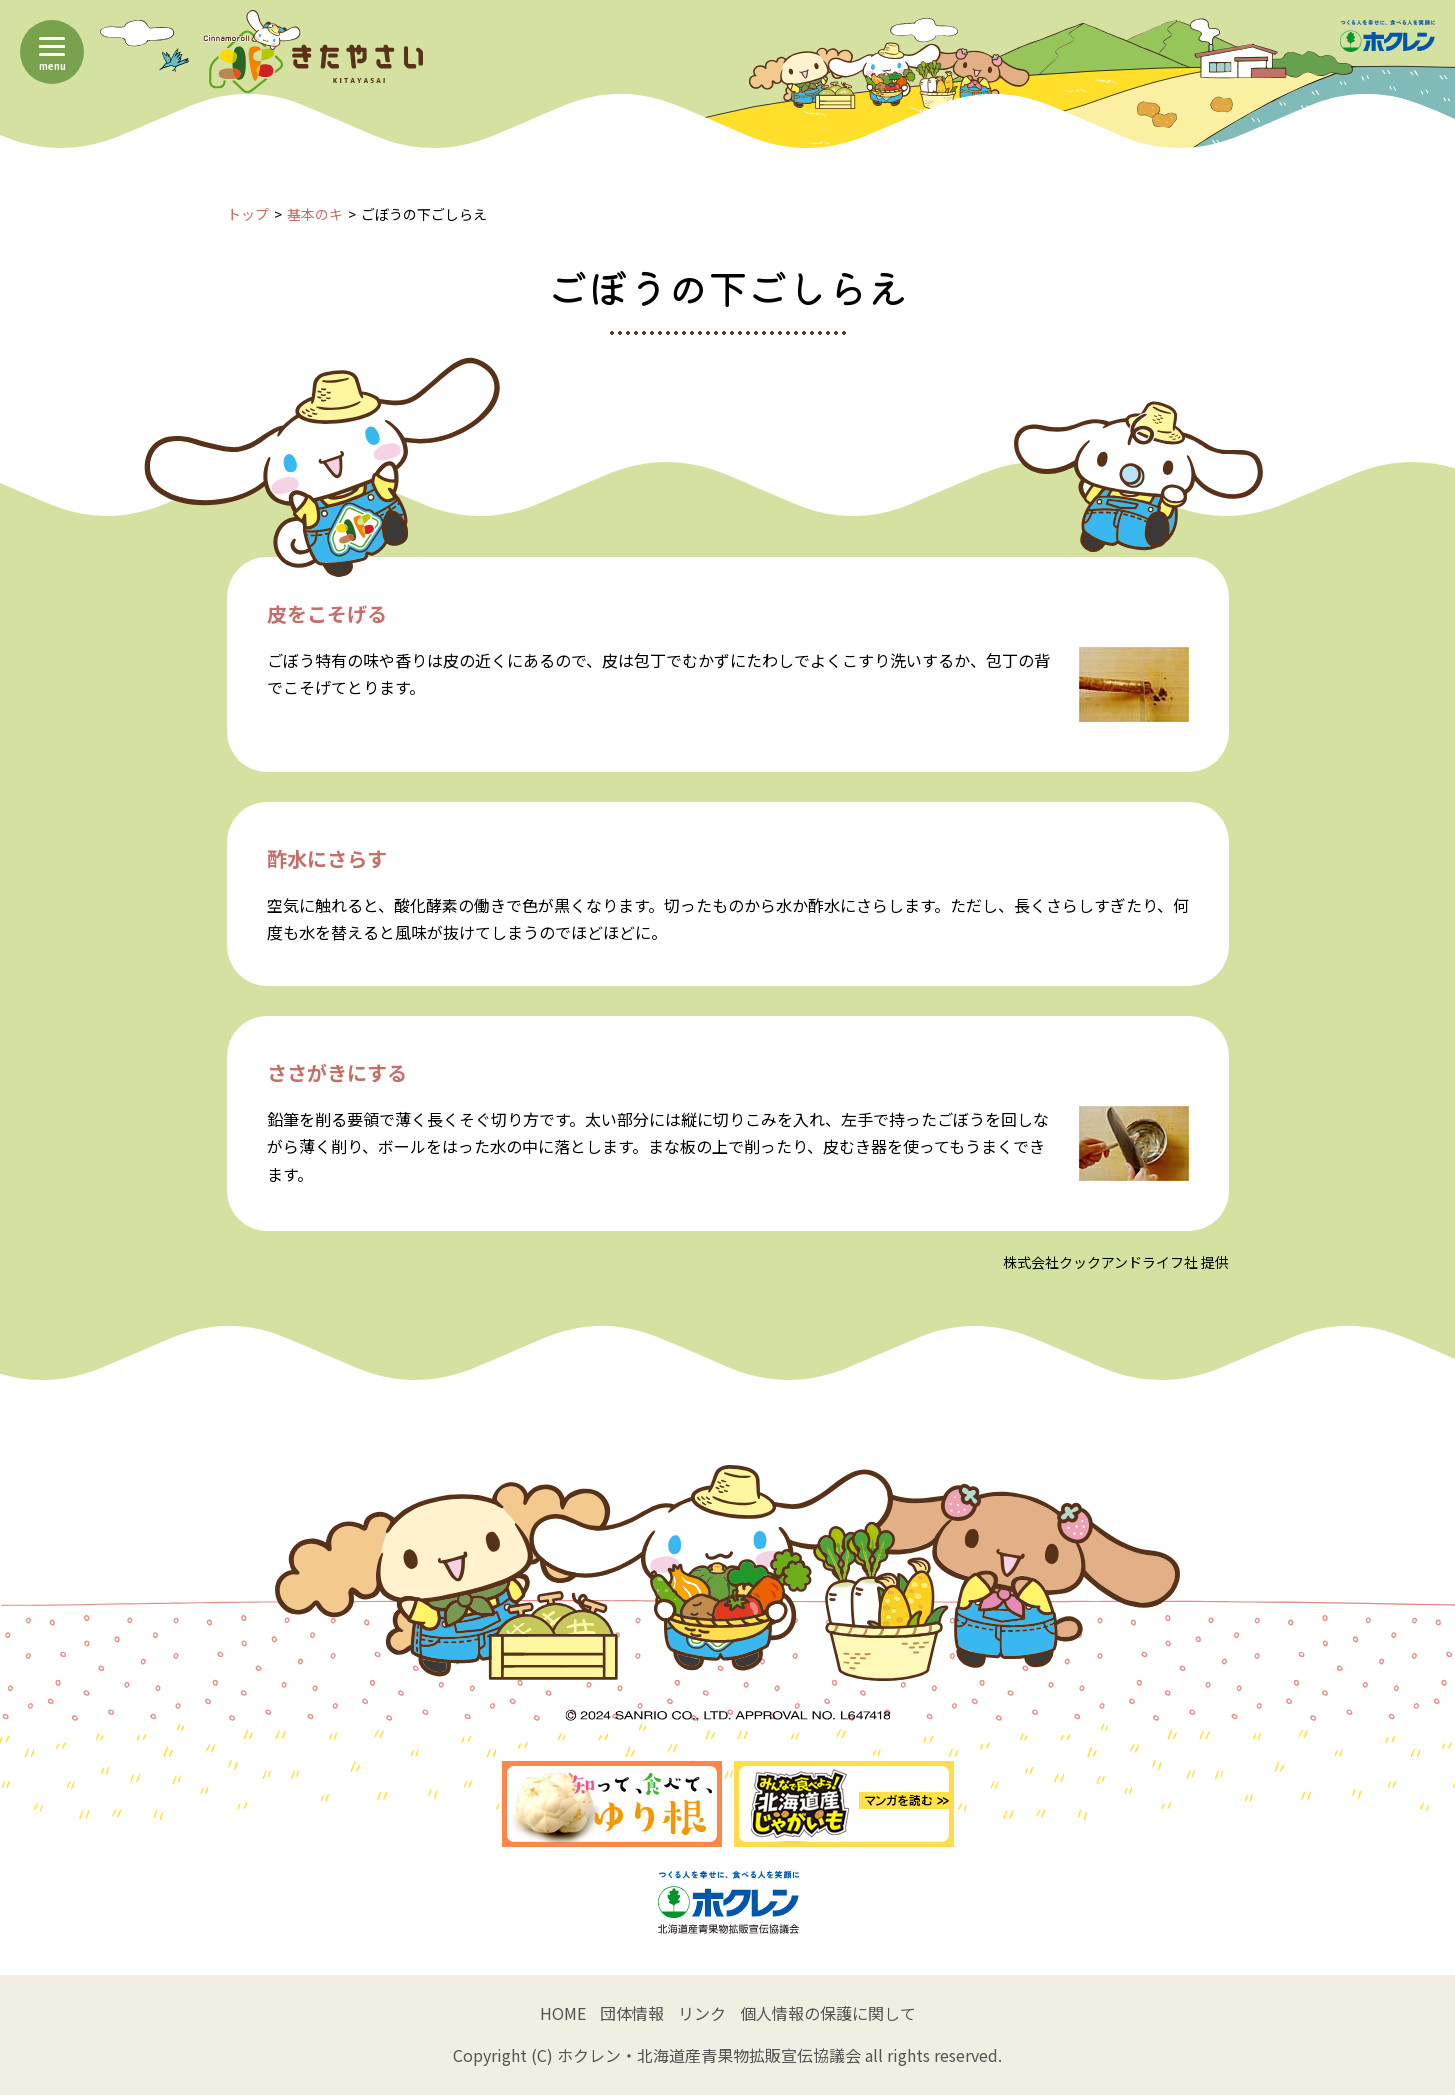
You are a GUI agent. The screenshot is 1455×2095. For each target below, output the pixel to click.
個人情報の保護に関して (828, 2013)
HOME (563, 2013)
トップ (248, 214)
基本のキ (315, 214)
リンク (702, 2013)
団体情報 (632, 2013)
